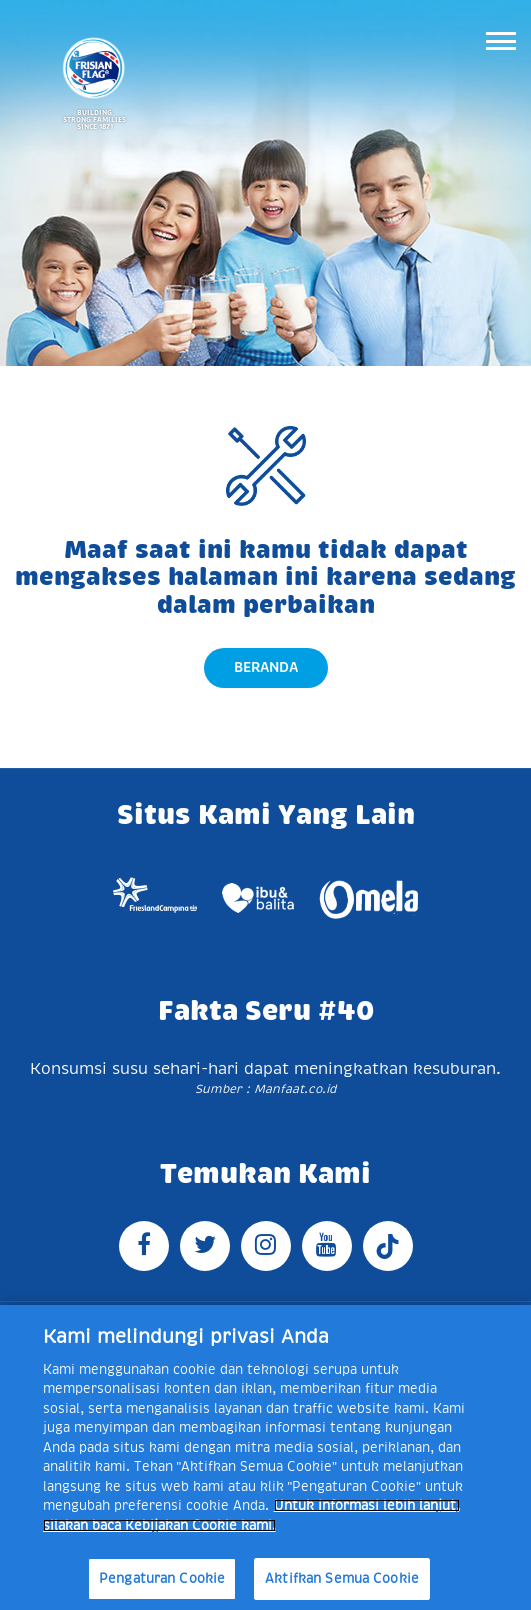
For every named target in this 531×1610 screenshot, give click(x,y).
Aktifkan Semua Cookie (342, 1578)
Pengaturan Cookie (162, 1578)
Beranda (266, 667)
